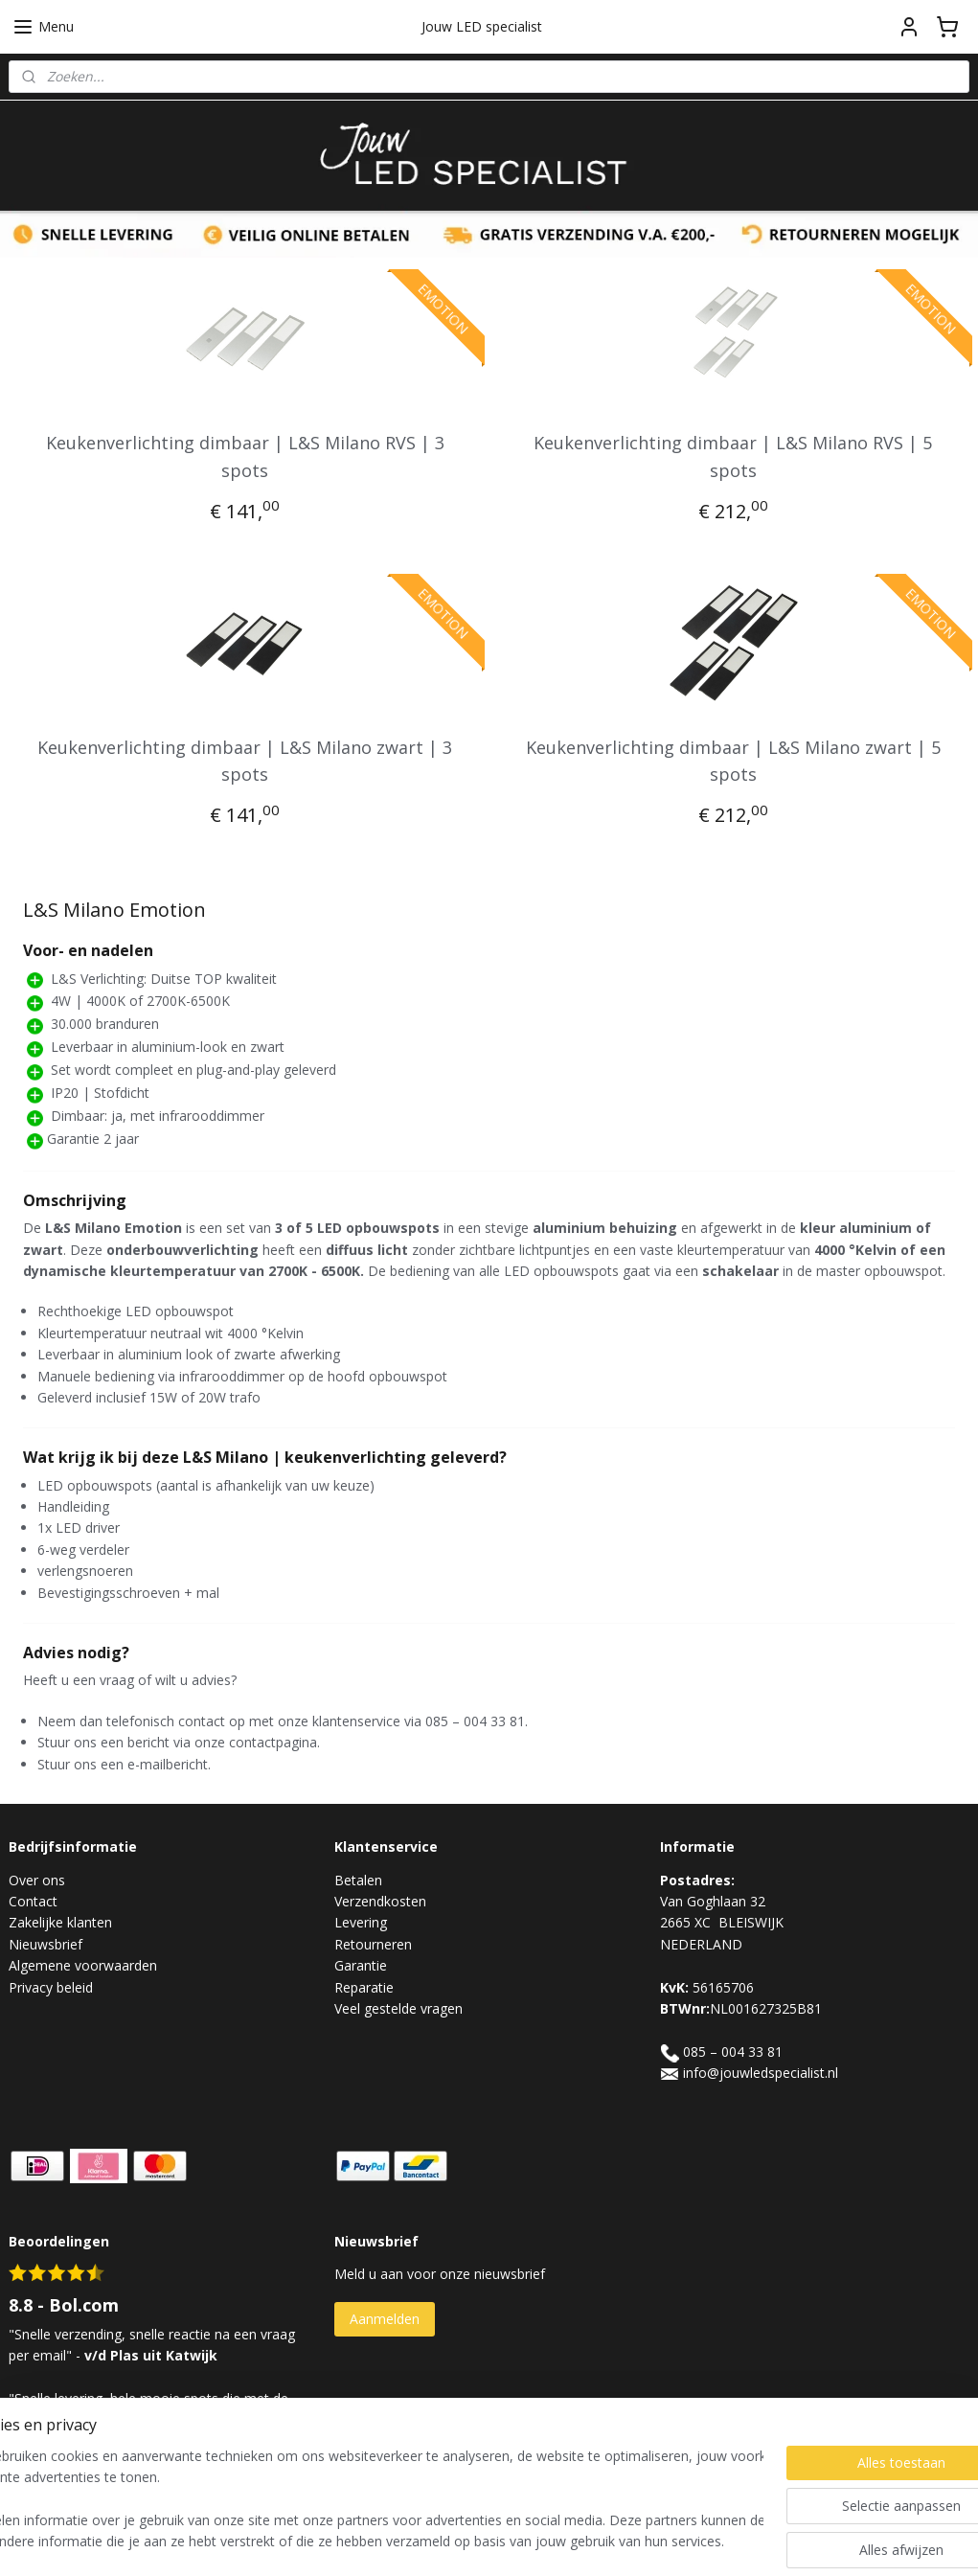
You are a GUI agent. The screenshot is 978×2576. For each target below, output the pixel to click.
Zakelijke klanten (60, 1922)
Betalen (358, 1880)
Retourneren (373, 1944)
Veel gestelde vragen (398, 2008)
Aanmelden (385, 2319)
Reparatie (364, 1987)
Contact (33, 1901)
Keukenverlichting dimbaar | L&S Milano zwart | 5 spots (733, 761)
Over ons (37, 1880)
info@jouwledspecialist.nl (760, 2072)
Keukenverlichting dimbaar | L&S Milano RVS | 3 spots (245, 456)
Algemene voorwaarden (83, 1965)
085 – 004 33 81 (733, 2051)
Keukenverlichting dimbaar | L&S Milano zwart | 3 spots (244, 761)
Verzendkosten (380, 1901)
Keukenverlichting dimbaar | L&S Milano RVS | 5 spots (733, 456)
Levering (360, 1922)
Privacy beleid (51, 1987)
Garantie (360, 1965)
